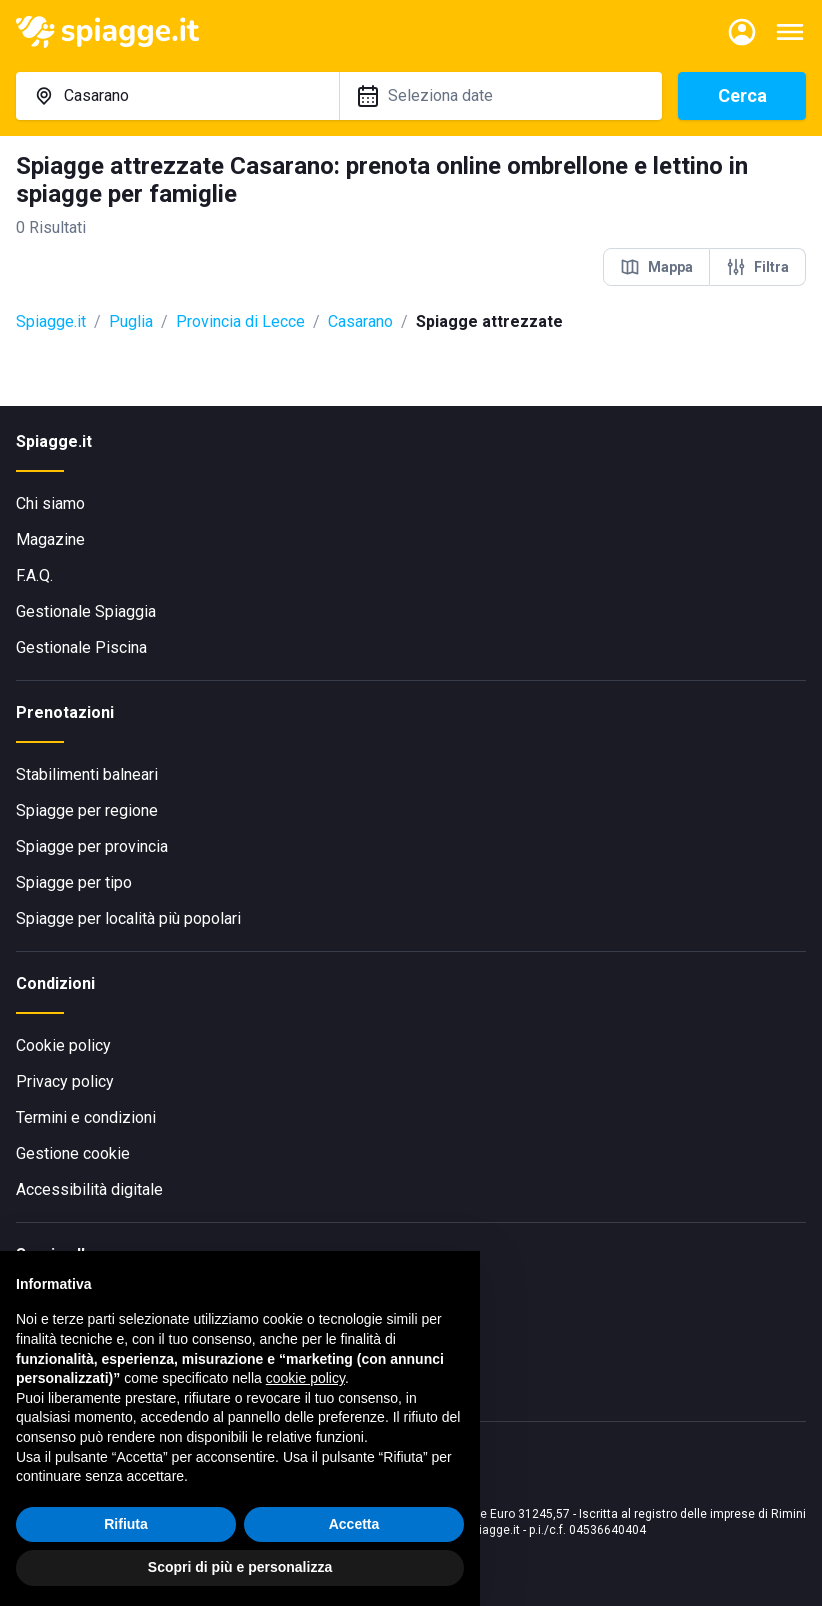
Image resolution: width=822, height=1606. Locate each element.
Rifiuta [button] (126, 1524)
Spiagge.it (51, 321)
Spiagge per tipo (74, 882)
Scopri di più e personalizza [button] (240, 1567)
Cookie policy (63, 1045)
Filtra (757, 267)
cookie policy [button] (305, 1378)
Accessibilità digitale (89, 1189)
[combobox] (177, 96)
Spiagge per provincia (92, 846)
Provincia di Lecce (240, 321)
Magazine (50, 539)
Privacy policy (65, 1081)
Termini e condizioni (86, 1117)
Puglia (131, 321)
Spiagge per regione (87, 810)
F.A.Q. (34, 575)
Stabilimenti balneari (87, 774)
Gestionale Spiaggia (86, 611)
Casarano (360, 321)
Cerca (742, 95)
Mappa (656, 267)
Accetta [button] (354, 1524)
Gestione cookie (73, 1153)
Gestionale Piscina (81, 647)
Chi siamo (50, 503)
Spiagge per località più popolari (128, 918)
